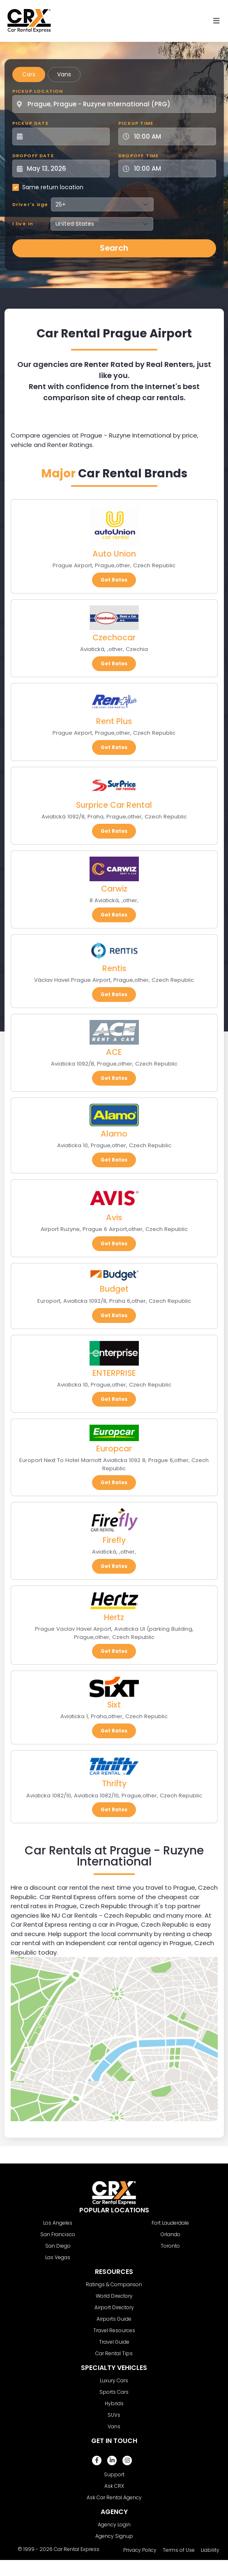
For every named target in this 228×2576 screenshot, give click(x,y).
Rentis (114, 968)
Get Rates (114, 579)
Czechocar (114, 637)
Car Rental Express (76, 2549)
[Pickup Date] (66, 136)
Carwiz (114, 888)
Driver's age (30, 204)
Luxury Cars (114, 2380)
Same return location (52, 187)
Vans (64, 74)
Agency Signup (114, 2535)
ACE (114, 1052)
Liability (210, 2549)
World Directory (114, 2295)
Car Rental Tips (114, 2353)
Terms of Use (179, 2549)
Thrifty (114, 1783)
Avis (114, 1217)
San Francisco (57, 2234)
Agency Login (114, 2524)
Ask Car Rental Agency (114, 2497)
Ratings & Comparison (114, 2284)
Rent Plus (114, 721)
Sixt (114, 1704)
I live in (23, 223)
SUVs (114, 2414)
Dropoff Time (138, 155)
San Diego (58, 2245)
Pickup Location (37, 91)
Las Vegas (57, 2257)
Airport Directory (114, 2307)
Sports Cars (114, 2391)
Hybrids (114, 2403)
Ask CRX (114, 2485)
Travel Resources (114, 2330)
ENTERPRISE (114, 1373)
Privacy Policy (140, 2549)
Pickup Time (135, 123)
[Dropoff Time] (172, 168)
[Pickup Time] (172, 136)
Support (114, 2474)
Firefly (114, 1540)
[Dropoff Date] (66, 168)
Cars (28, 74)
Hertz (114, 1617)
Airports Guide (114, 2318)
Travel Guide (114, 2341)
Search (114, 248)
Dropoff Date (33, 155)
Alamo (114, 1133)
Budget (114, 1289)
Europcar (114, 1448)
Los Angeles (57, 2222)
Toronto (170, 2245)
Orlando (170, 2234)
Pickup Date (30, 123)
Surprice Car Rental (114, 805)
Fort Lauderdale (170, 2222)
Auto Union (114, 553)
